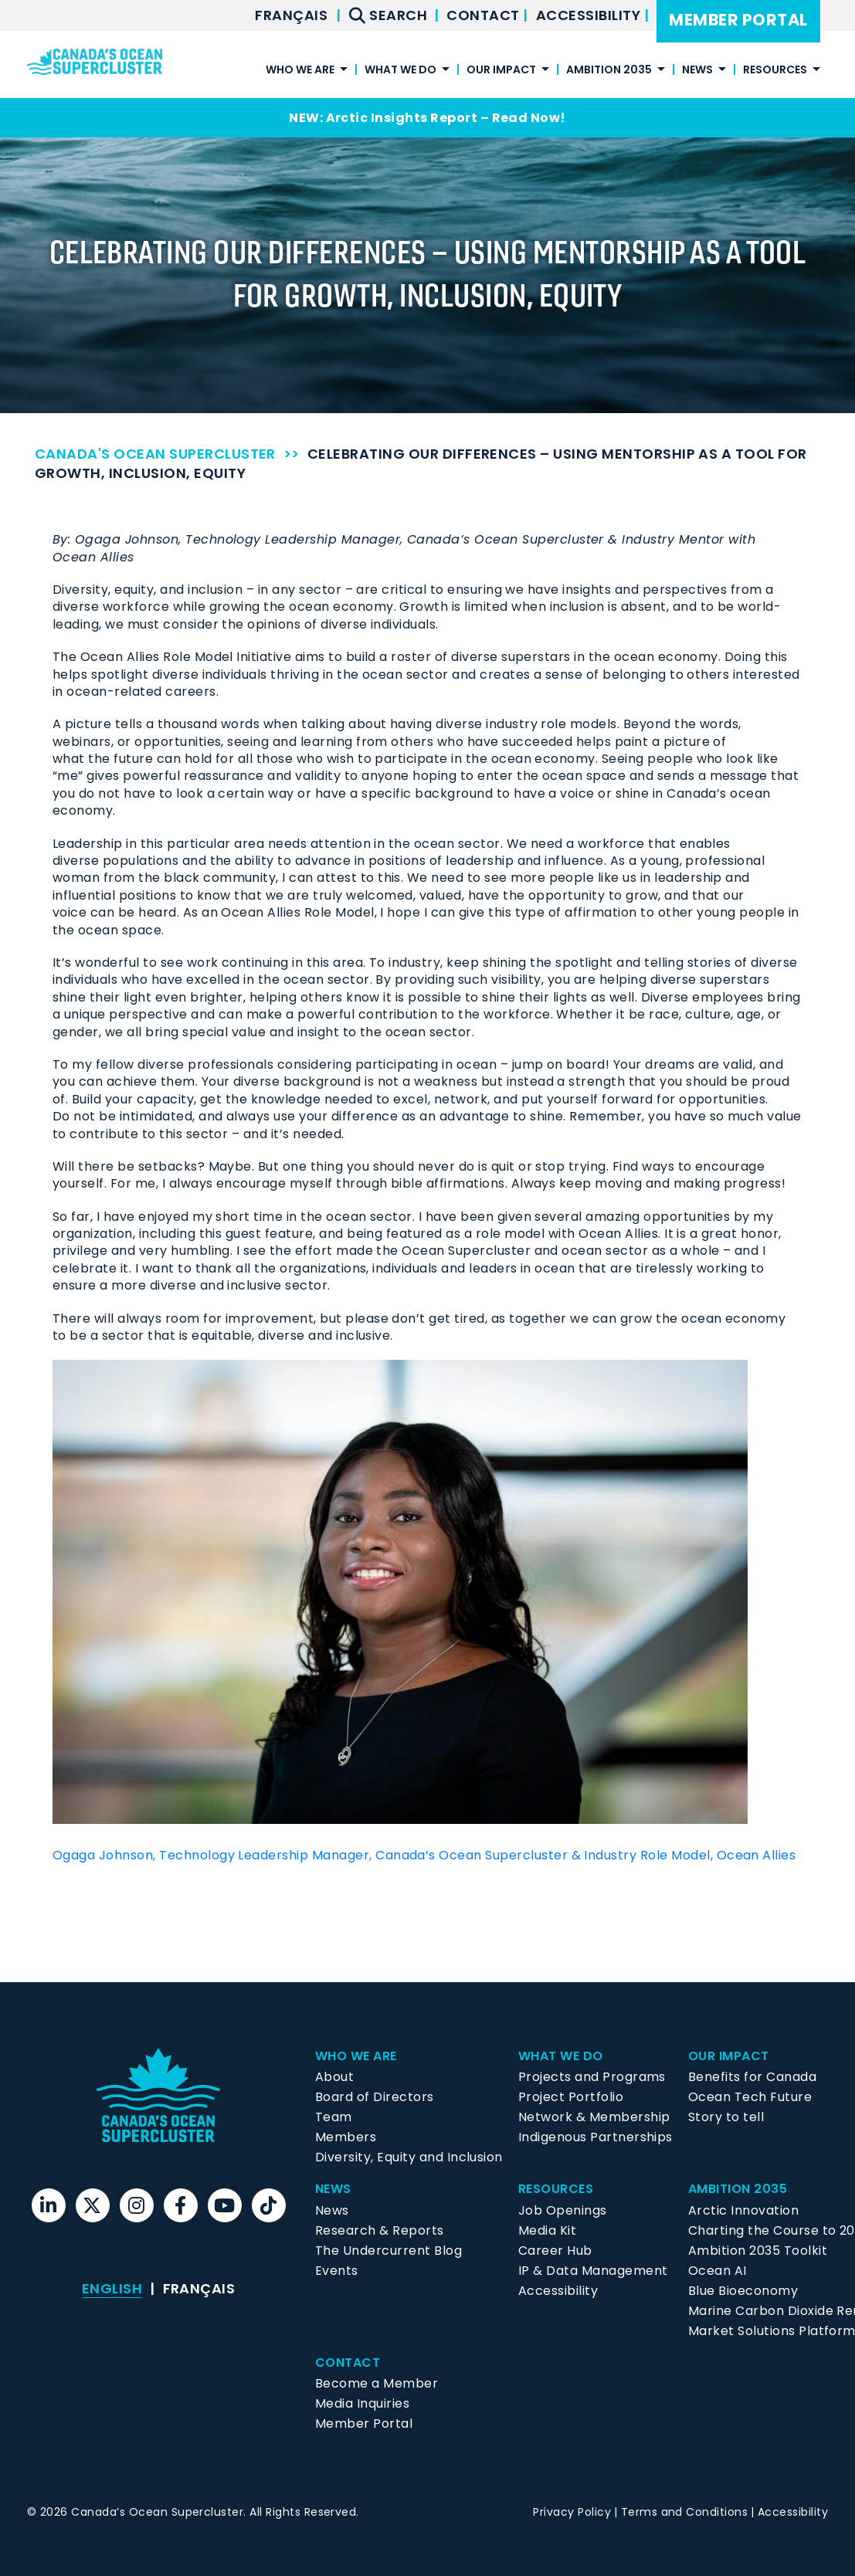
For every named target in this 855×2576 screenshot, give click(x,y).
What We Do (400, 70)
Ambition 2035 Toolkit (757, 2250)
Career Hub (555, 2250)
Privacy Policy (572, 2512)
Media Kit (547, 2230)
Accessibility (590, 15)
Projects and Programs (592, 2077)
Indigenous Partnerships (595, 2137)
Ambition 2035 (609, 70)
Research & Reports (379, 2230)
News (697, 70)
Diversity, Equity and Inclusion (409, 2157)
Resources (775, 70)
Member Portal (738, 19)
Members (345, 2137)
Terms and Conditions (684, 2512)
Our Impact (501, 70)
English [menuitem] (112, 2288)
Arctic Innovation (743, 2210)
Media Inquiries (362, 2403)
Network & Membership (594, 2117)
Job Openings (562, 2210)
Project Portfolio (570, 2097)
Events (336, 2270)
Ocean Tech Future (750, 2097)
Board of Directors (374, 2097)
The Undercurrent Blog (388, 2250)
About (334, 2077)
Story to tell (726, 2117)
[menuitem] (291, 15)
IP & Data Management (593, 2270)
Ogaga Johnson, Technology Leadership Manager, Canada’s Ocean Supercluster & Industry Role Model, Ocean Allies (424, 1855)
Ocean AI (717, 2270)
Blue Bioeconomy (743, 2291)
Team (333, 2117)
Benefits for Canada (752, 2077)
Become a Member (376, 2383)
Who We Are (300, 70)
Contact (484, 15)
